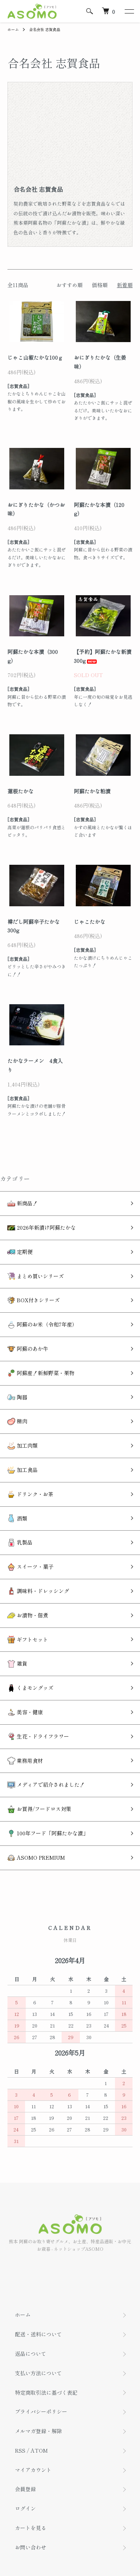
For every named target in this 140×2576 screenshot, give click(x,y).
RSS (20, 2450)
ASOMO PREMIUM (36, 1858)
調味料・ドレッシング (38, 1591)
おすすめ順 (69, 285)
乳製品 (19, 1542)
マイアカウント (33, 2470)
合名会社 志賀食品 (44, 29)
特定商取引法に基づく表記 (46, 2392)
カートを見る (30, 2528)
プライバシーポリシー (41, 2411)
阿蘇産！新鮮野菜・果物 (40, 1373)
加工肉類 (22, 1446)
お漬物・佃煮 (27, 1615)
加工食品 (22, 1470)
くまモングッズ (30, 1688)
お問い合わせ (30, 2547)
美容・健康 (25, 1712)
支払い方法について (38, 2373)
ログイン (25, 2508)
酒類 (17, 1518)
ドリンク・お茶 (30, 1494)
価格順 (100, 285)
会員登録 (25, 2489)
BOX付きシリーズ (33, 1300)
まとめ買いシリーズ (35, 1276)
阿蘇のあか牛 (27, 1349)
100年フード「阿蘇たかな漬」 (47, 1833)
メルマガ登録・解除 (38, 2431)
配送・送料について (38, 2334)
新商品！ (22, 1203)
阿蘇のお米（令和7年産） (42, 1324)
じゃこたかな (89, 921)
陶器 (17, 1397)
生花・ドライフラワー (38, 1736)
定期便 (19, 1252)
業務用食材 (25, 1761)
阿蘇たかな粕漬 (92, 791)
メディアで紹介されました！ (46, 1785)
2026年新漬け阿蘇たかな (41, 1228)
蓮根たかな (20, 791)
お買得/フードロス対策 (39, 1809)
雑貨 (17, 1663)
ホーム (13, 29)
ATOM (39, 2450)
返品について (30, 2353)
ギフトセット (27, 1640)
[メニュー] (129, 11)
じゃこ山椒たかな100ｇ (35, 357)
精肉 (17, 1421)
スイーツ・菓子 (30, 1567)
